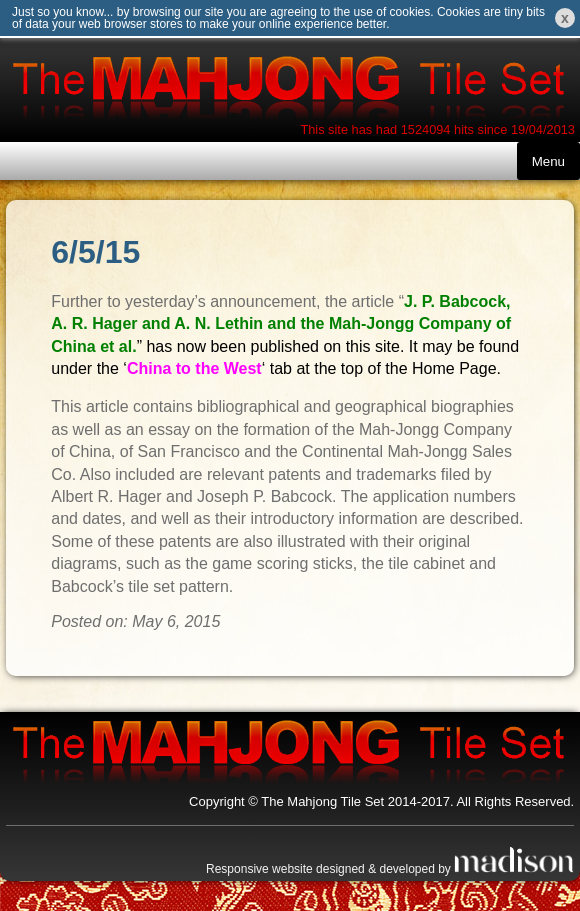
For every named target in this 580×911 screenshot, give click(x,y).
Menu (548, 161)
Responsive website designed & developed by (390, 869)
